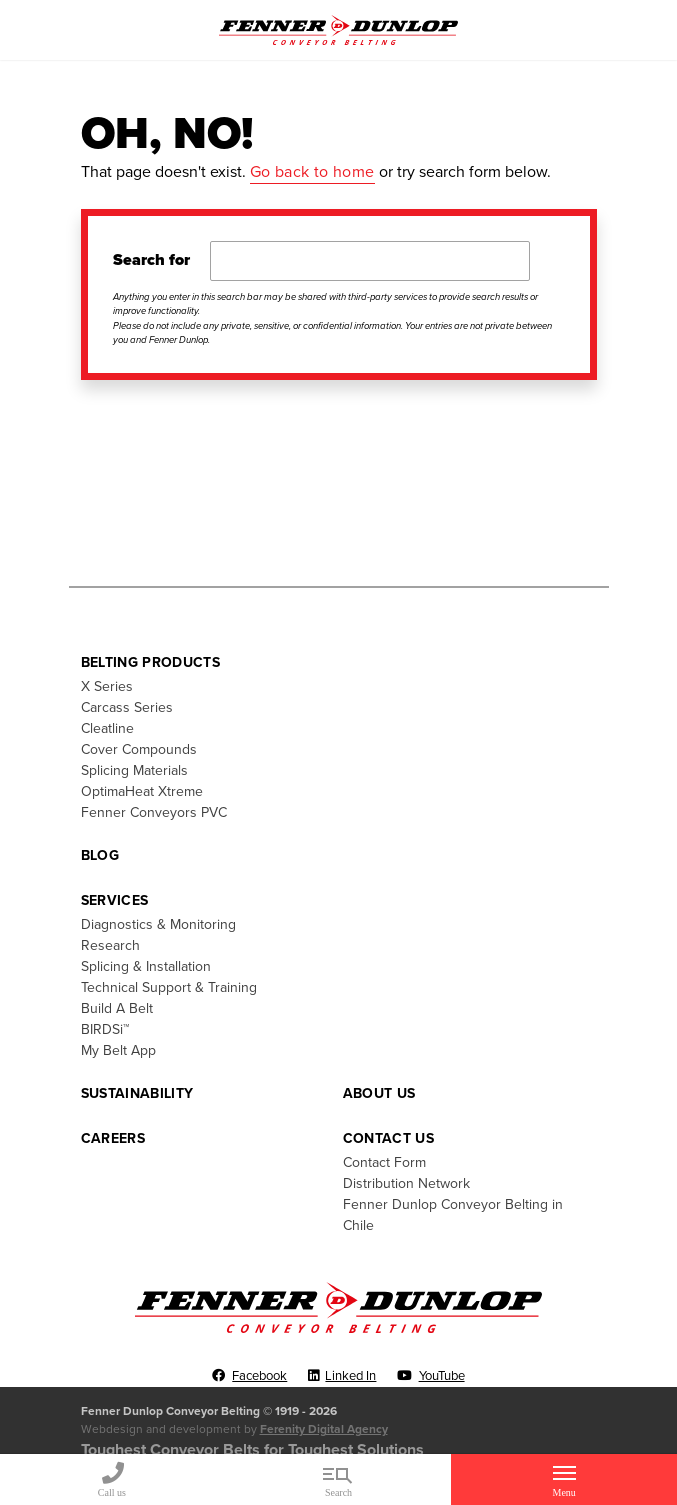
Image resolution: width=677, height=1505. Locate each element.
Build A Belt (117, 1008)
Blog (100, 855)
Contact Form (384, 1162)
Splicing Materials (134, 770)
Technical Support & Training (169, 987)
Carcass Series (127, 707)
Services (115, 900)
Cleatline (107, 728)
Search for (151, 260)
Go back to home (312, 172)
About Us (379, 1093)
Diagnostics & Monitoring (158, 924)
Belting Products (151, 662)
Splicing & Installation (146, 966)
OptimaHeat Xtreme (142, 791)
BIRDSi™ (105, 1029)
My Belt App (118, 1050)
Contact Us (389, 1138)
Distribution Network (406, 1183)
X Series (107, 686)
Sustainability (137, 1093)
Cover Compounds (139, 749)
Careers (113, 1138)
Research (110, 945)
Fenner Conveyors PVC (154, 812)
